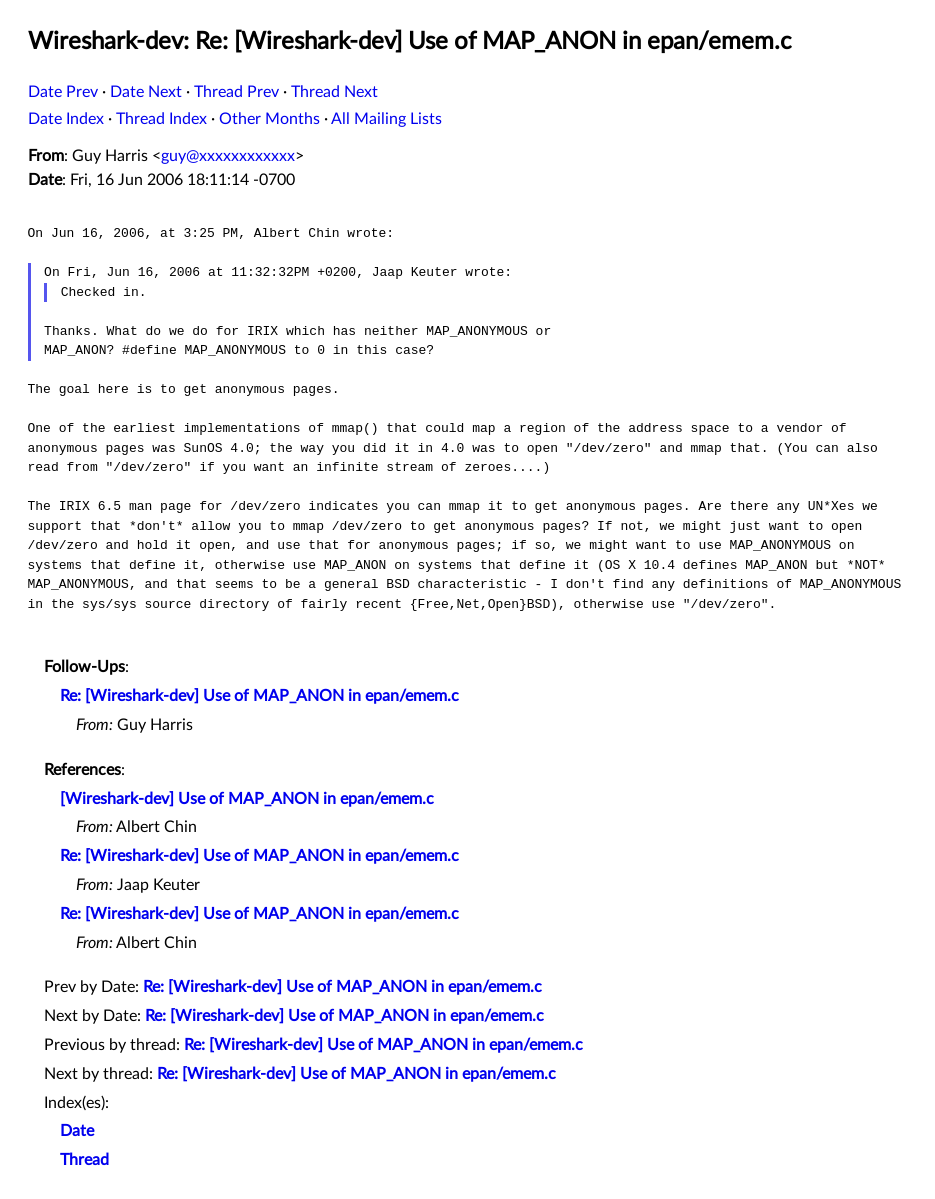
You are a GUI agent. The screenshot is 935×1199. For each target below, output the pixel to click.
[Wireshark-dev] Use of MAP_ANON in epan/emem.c (247, 799)
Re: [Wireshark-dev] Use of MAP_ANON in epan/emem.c (259, 696)
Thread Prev (236, 92)
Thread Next (334, 92)
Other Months (269, 119)
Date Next (146, 92)
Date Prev (63, 92)
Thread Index (161, 119)
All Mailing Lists (386, 119)
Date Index (66, 119)
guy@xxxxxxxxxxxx (228, 156)
